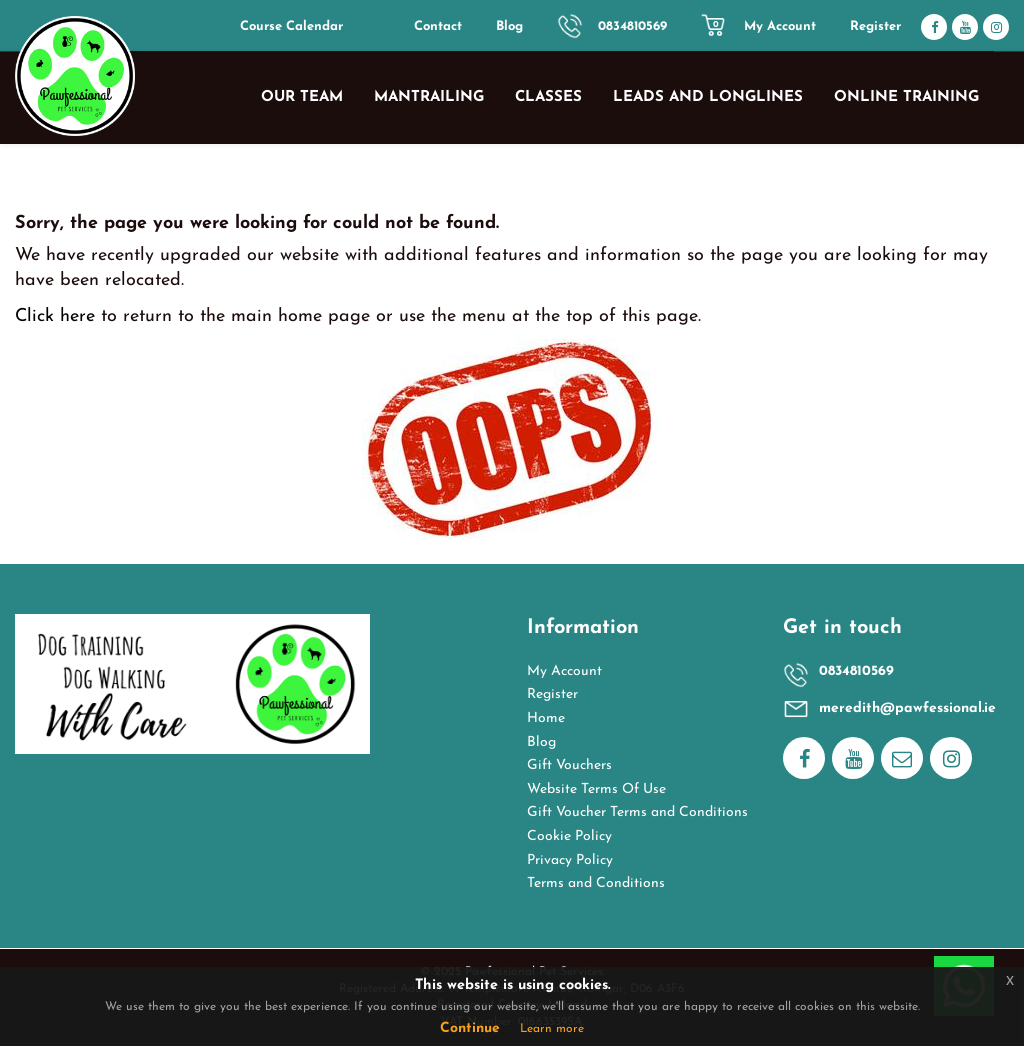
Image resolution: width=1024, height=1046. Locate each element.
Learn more (552, 1029)
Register (875, 26)
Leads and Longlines (708, 97)
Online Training (906, 97)
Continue (470, 1028)
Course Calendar (291, 26)
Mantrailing (429, 97)
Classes (548, 97)
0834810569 (632, 26)
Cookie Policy (569, 836)
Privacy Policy (570, 860)
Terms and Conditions (596, 883)
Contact (438, 26)
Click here (55, 316)
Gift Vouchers (569, 765)
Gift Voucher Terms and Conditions (637, 812)
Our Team (302, 97)
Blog (509, 26)
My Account (780, 26)
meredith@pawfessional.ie (907, 708)
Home (546, 718)
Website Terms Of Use (596, 789)
